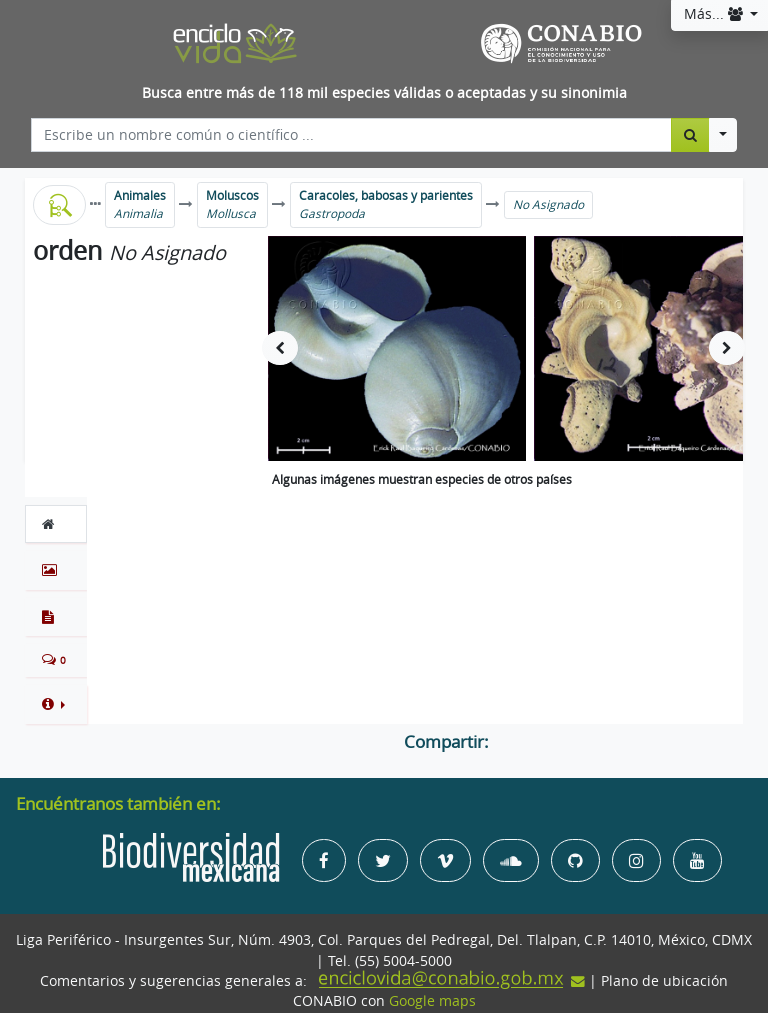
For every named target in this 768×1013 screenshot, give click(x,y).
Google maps (432, 1001)
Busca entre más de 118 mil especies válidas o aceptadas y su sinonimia (384, 93)
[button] (56, 704)
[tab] (56, 524)
